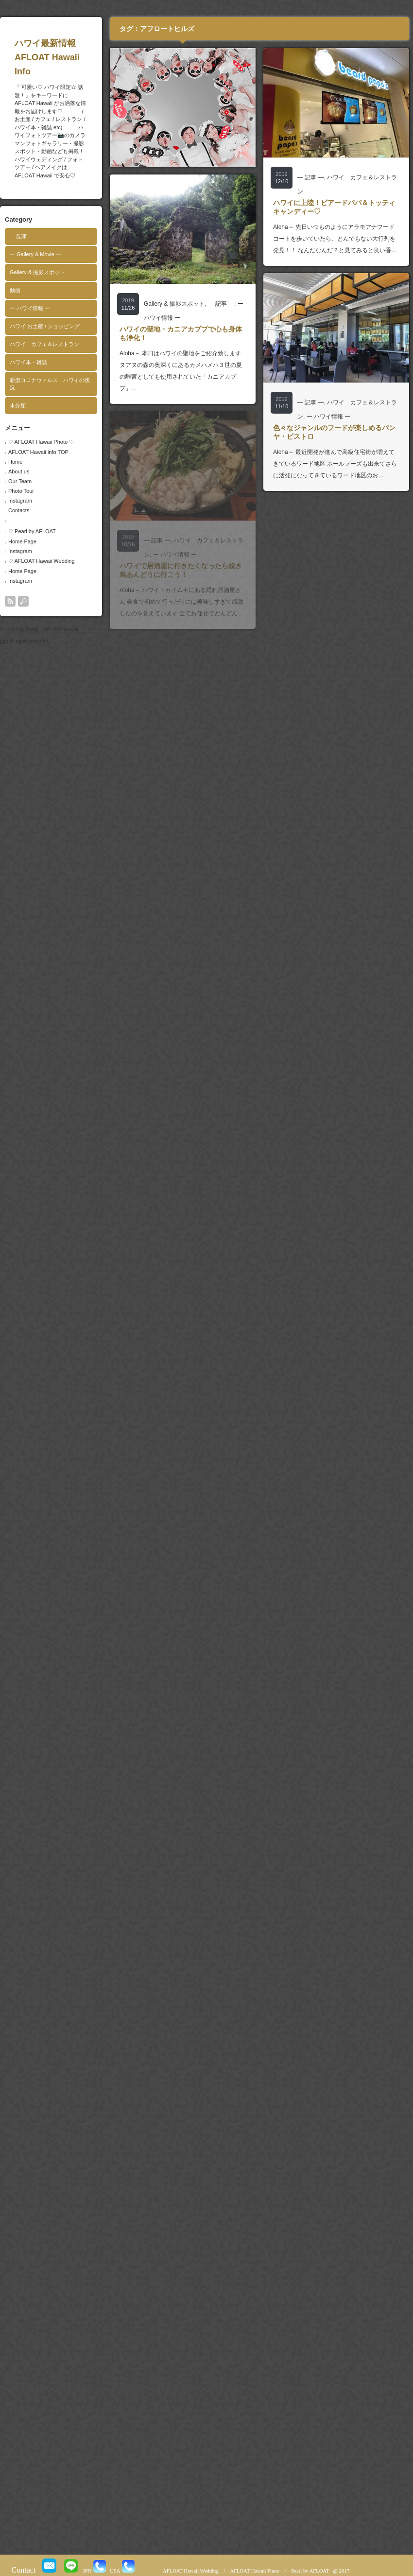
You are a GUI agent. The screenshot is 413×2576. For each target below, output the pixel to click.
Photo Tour (21, 491)
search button (23, 601)
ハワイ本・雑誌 (28, 362)
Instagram (20, 501)
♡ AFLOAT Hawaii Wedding (41, 561)
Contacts (18, 510)
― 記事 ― (22, 236)
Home (15, 462)
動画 (15, 290)
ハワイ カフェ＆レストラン (44, 344)
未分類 (18, 405)
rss (10, 601)
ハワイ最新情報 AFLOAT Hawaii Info (66, 57)
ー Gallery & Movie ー (35, 254)
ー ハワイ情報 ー (30, 308)
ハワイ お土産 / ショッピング (45, 326)
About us (18, 471)
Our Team (20, 481)
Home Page (22, 541)
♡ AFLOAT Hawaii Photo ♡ (41, 442)
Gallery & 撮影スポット (37, 272)
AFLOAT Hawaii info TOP (38, 452)
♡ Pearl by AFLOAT (32, 531)
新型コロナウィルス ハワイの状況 (50, 383)
